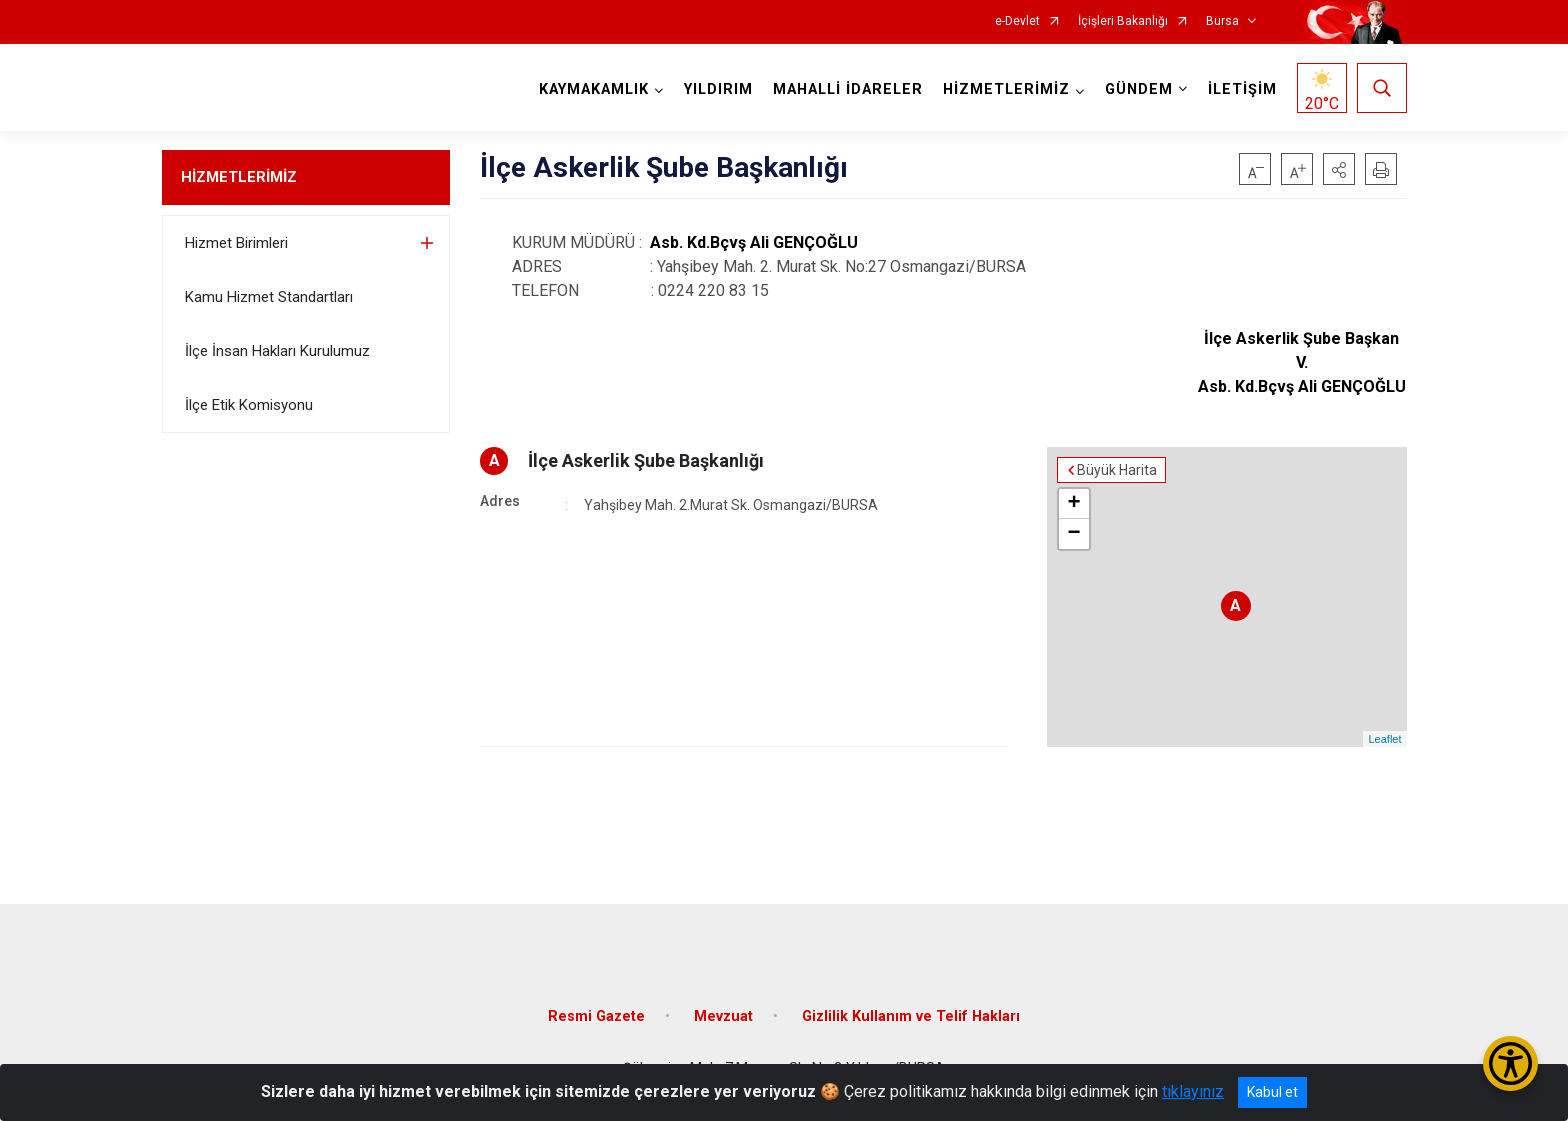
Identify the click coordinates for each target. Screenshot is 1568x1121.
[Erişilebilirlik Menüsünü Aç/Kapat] (1510, 1063)
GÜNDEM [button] (1139, 89)
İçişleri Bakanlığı (1123, 21)
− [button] (1073, 534)
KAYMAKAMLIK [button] (594, 89)
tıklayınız (1193, 1091)
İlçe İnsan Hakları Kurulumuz (277, 351)
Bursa (1222, 21)
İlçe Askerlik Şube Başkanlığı (646, 460)
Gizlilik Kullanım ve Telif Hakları (911, 1016)
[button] (1339, 169)
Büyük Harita (1117, 470)
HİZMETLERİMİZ (239, 177)
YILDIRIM (718, 89)
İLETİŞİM (1242, 89)
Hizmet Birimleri (236, 243)
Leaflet (1384, 739)
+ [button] (1073, 504)
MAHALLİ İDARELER (848, 89)
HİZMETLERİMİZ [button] (1006, 89)
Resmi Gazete (596, 1016)
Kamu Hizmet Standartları (269, 297)
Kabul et (1272, 1092)
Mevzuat (723, 1016)
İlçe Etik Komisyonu (249, 405)
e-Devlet (1017, 21)
